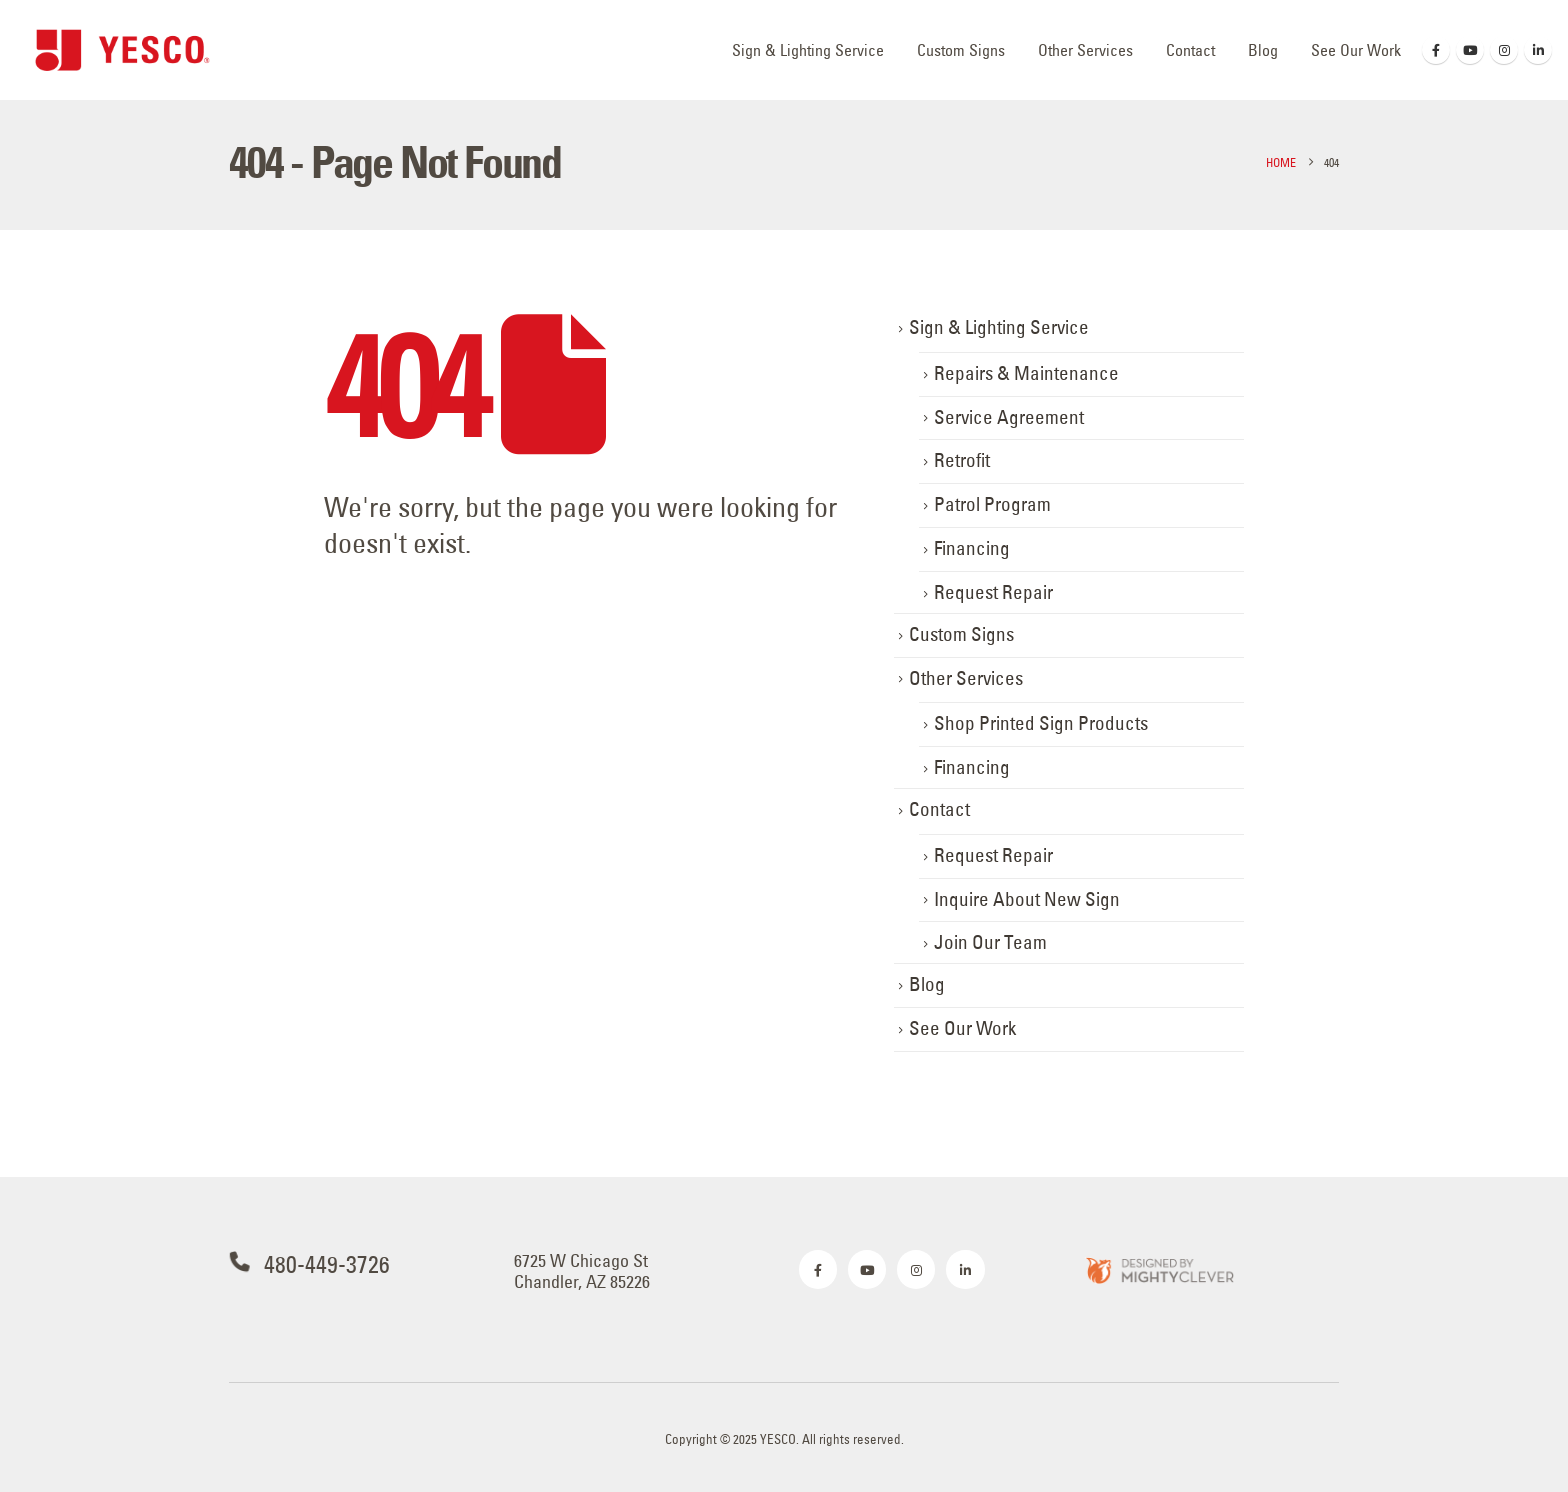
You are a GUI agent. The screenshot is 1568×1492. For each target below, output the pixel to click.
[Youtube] (1470, 50)
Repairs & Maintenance (1026, 373)
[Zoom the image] (1159, 1269)
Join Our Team (990, 942)
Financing (972, 548)
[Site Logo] (122, 49)
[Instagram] (1504, 50)
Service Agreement (1009, 417)
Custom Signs (961, 50)
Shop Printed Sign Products (1041, 723)
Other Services (1085, 50)
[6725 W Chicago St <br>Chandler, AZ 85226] (641, 1271)
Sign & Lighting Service (808, 50)
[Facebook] (1436, 50)
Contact (1190, 50)
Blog (1263, 50)
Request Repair (993, 592)
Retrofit (962, 460)
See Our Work (1356, 50)
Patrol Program (992, 504)
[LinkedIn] (1538, 50)
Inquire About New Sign (1027, 899)
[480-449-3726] (356, 1264)
